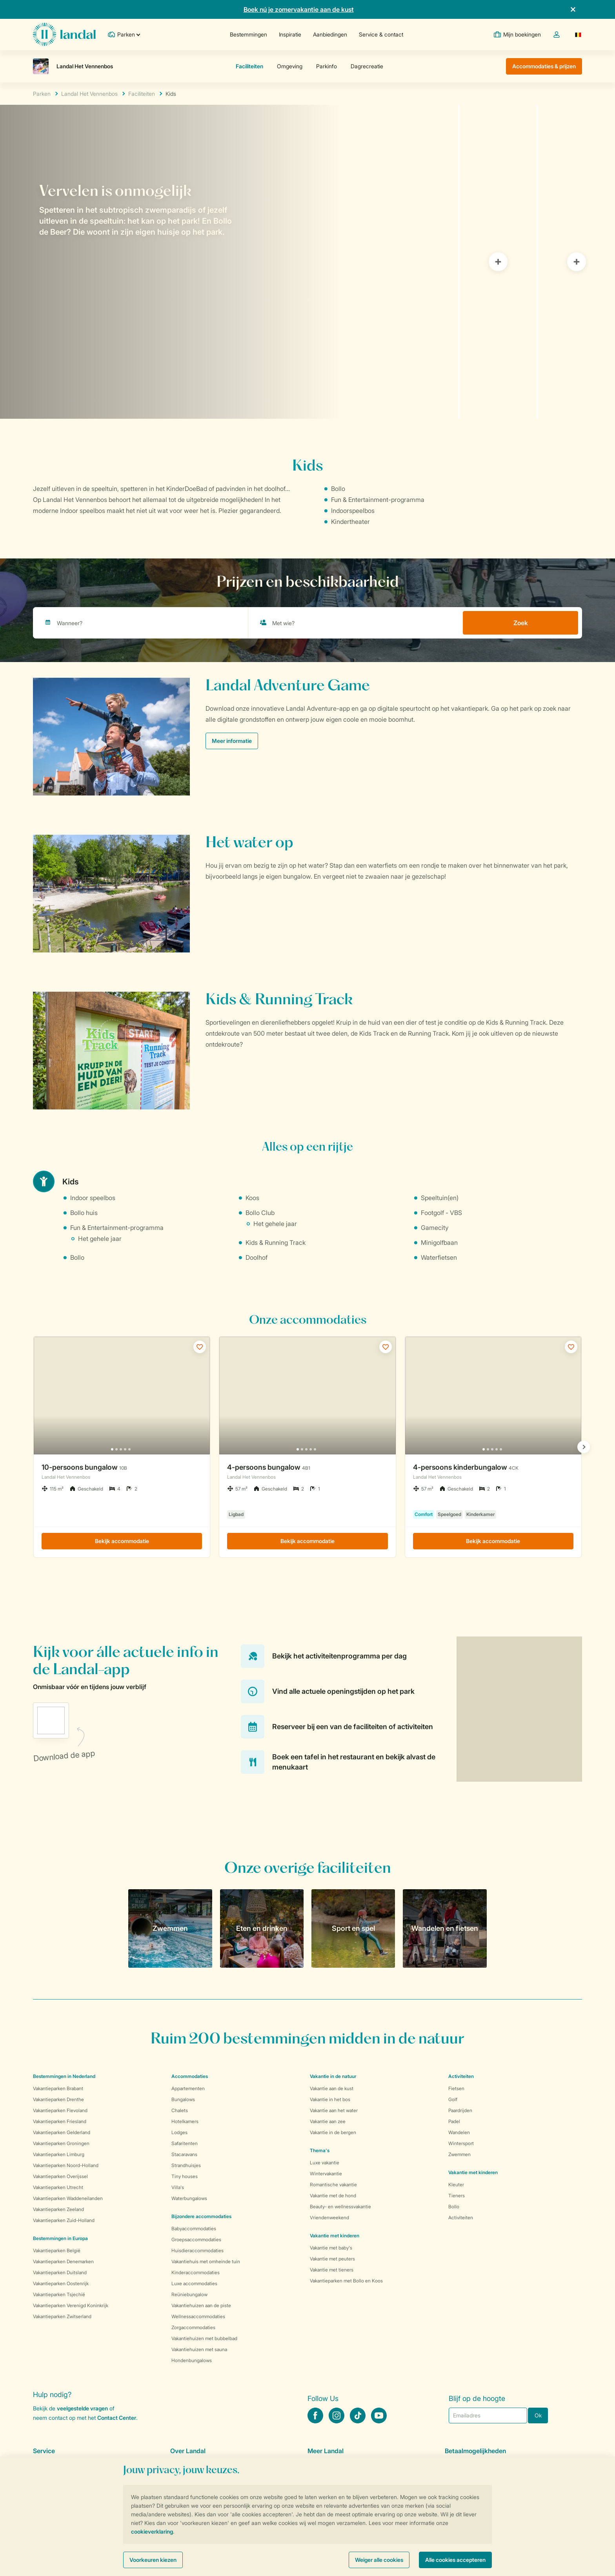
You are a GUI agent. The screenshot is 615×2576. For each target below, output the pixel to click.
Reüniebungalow (189, 2294)
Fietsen (456, 2088)
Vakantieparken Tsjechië (59, 2294)
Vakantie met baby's (331, 2248)
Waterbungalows (189, 2198)
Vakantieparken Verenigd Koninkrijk (70, 2305)
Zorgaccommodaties (193, 2327)
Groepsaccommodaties (196, 2239)
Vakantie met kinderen (334, 2235)
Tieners (456, 2195)
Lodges (179, 2132)
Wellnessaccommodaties (198, 2316)
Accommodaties (189, 2076)
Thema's (319, 2150)
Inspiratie (290, 34)
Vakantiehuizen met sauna (199, 2349)
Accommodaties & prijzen (544, 66)
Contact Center (116, 2417)
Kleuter (456, 2184)
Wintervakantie (326, 2173)
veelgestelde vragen (82, 2408)
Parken (42, 93)
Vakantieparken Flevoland (60, 2110)
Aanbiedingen (330, 34)
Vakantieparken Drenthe (58, 2099)
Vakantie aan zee (328, 2121)
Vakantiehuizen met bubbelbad (204, 2338)
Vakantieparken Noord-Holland (65, 2165)
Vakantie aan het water (334, 2110)
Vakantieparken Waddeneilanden (68, 2198)
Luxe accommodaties (194, 2283)
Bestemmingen (248, 34)
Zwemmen (459, 2154)
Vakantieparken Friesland (59, 2121)
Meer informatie (232, 740)
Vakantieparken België (56, 2250)
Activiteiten (460, 2217)
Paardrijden (460, 2110)
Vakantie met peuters (332, 2259)
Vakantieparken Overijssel (60, 2176)
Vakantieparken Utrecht (58, 2187)
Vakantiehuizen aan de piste (201, 2305)
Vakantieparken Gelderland (61, 2132)
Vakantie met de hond (333, 2195)
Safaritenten (184, 2143)
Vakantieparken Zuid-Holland (64, 2220)
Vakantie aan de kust (331, 2088)
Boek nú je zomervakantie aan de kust (299, 9)
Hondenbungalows (191, 2360)
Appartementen (188, 2088)
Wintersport (461, 2143)
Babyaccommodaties (193, 2228)
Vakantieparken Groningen (61, 2143)
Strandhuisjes (186, 2165)
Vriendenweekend (329, 2217)
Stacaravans (184, 2154)
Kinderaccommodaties (195, 2272)
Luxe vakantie (324, 2163)
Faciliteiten (141, 93)
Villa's (177, 2187)
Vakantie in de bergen (333, 2132)
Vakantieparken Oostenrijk (61, 2283)
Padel (454, 2121)
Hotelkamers (184, 2121)
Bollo (453, 2206)
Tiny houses (184, 2176)
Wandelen (459, 2132)
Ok (538, 2415)
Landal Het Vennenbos (89, 93)
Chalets (179, 2110)
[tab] (229, 262)
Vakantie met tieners (331, 2270)
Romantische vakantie (333, 2184)
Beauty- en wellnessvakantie (340, 2206)
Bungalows (183, 2099)
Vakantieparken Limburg (58, 2154)
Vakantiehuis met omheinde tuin (205, 2261)
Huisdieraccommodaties (197, 2250)
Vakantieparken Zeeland (58, 2209)
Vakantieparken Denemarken (63, 2261)
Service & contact (381, 34)
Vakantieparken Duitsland (60, 2272)
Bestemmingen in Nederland (64, 2076)
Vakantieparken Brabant (58, 2088)
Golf (452, 2099)
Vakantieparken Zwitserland (62, 2316)
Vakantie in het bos (330, 2099)
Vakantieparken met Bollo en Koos (346, 2281)
